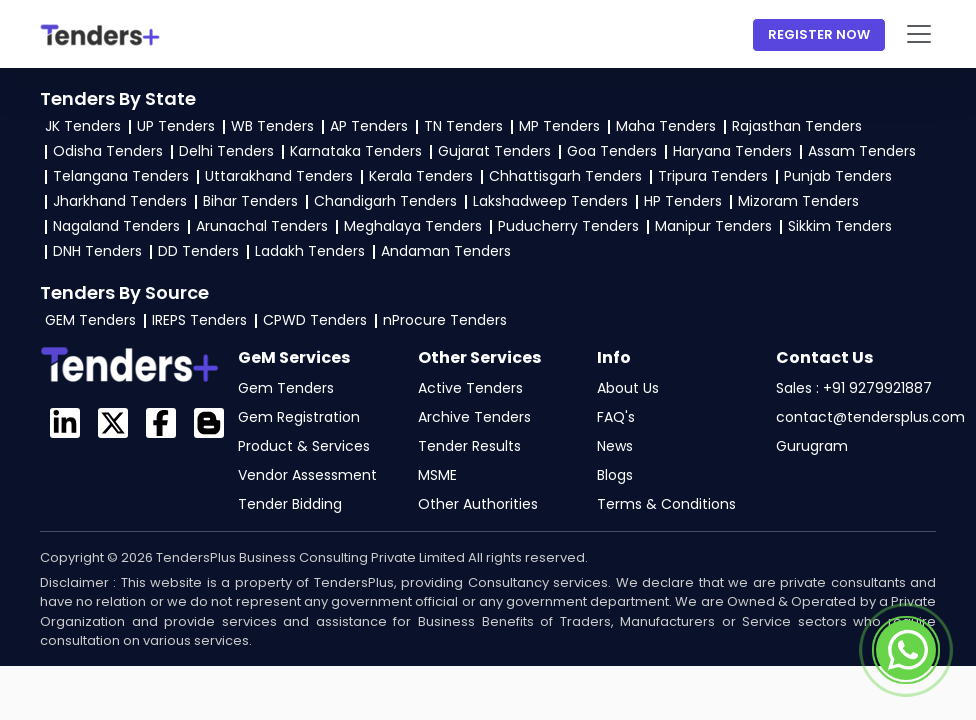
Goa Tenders (612, 151)
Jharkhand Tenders (120, 201)
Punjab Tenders (838, 176)
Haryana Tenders (732, 151)
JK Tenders (83, 126)
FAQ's (616, 417)
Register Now (819, 34)
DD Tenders (198, 251)
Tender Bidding (290, 504)
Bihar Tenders (250, 201)
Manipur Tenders (713, 226)
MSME (437, 475)
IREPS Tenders (199, 320)
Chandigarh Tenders (385, 201)
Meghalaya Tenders (413, 226)
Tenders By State (118, 98)
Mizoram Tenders (798, 201)
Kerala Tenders (421, 176)
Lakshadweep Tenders (550, 201)
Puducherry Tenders (568, 226)
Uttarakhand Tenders (279, 176)
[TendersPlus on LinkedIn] (65, 423)
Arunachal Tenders (262, 226)
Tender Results (469, 446)
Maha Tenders (666, 126)
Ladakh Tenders (310, 251)
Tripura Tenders (713, 176)
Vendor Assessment (307, 475)
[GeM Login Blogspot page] (209, 423)
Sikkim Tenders (840, 226)
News (615, 446)
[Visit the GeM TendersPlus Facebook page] (161, 423)
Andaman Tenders (446, 251)
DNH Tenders (97, 251)
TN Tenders (463, 126)
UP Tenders (176, 126)
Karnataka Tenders (356, 151)
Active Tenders (470, 388)
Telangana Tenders (121, 176)
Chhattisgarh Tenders (565, 176)
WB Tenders (272, 126)
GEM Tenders (90, 320)
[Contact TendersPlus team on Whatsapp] (906, 650)
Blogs (615, 475)
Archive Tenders (474, 417)
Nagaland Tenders (116, 226)
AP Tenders (369, 126)
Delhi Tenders (226, 151)
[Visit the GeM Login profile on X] (113, 423)
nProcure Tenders (445, 320)
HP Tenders (683, 201)
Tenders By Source (124, 292)
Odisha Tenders (108, 151)
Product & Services (304, 446)
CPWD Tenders (315, 320)
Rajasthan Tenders (797, 126)
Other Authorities (478, 504)
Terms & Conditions (666, 504)
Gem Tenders (286, 388)
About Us (628, 388)
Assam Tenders (862, 151)
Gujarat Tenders (494, 151)
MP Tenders (559, 126)
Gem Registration (299, 417)
